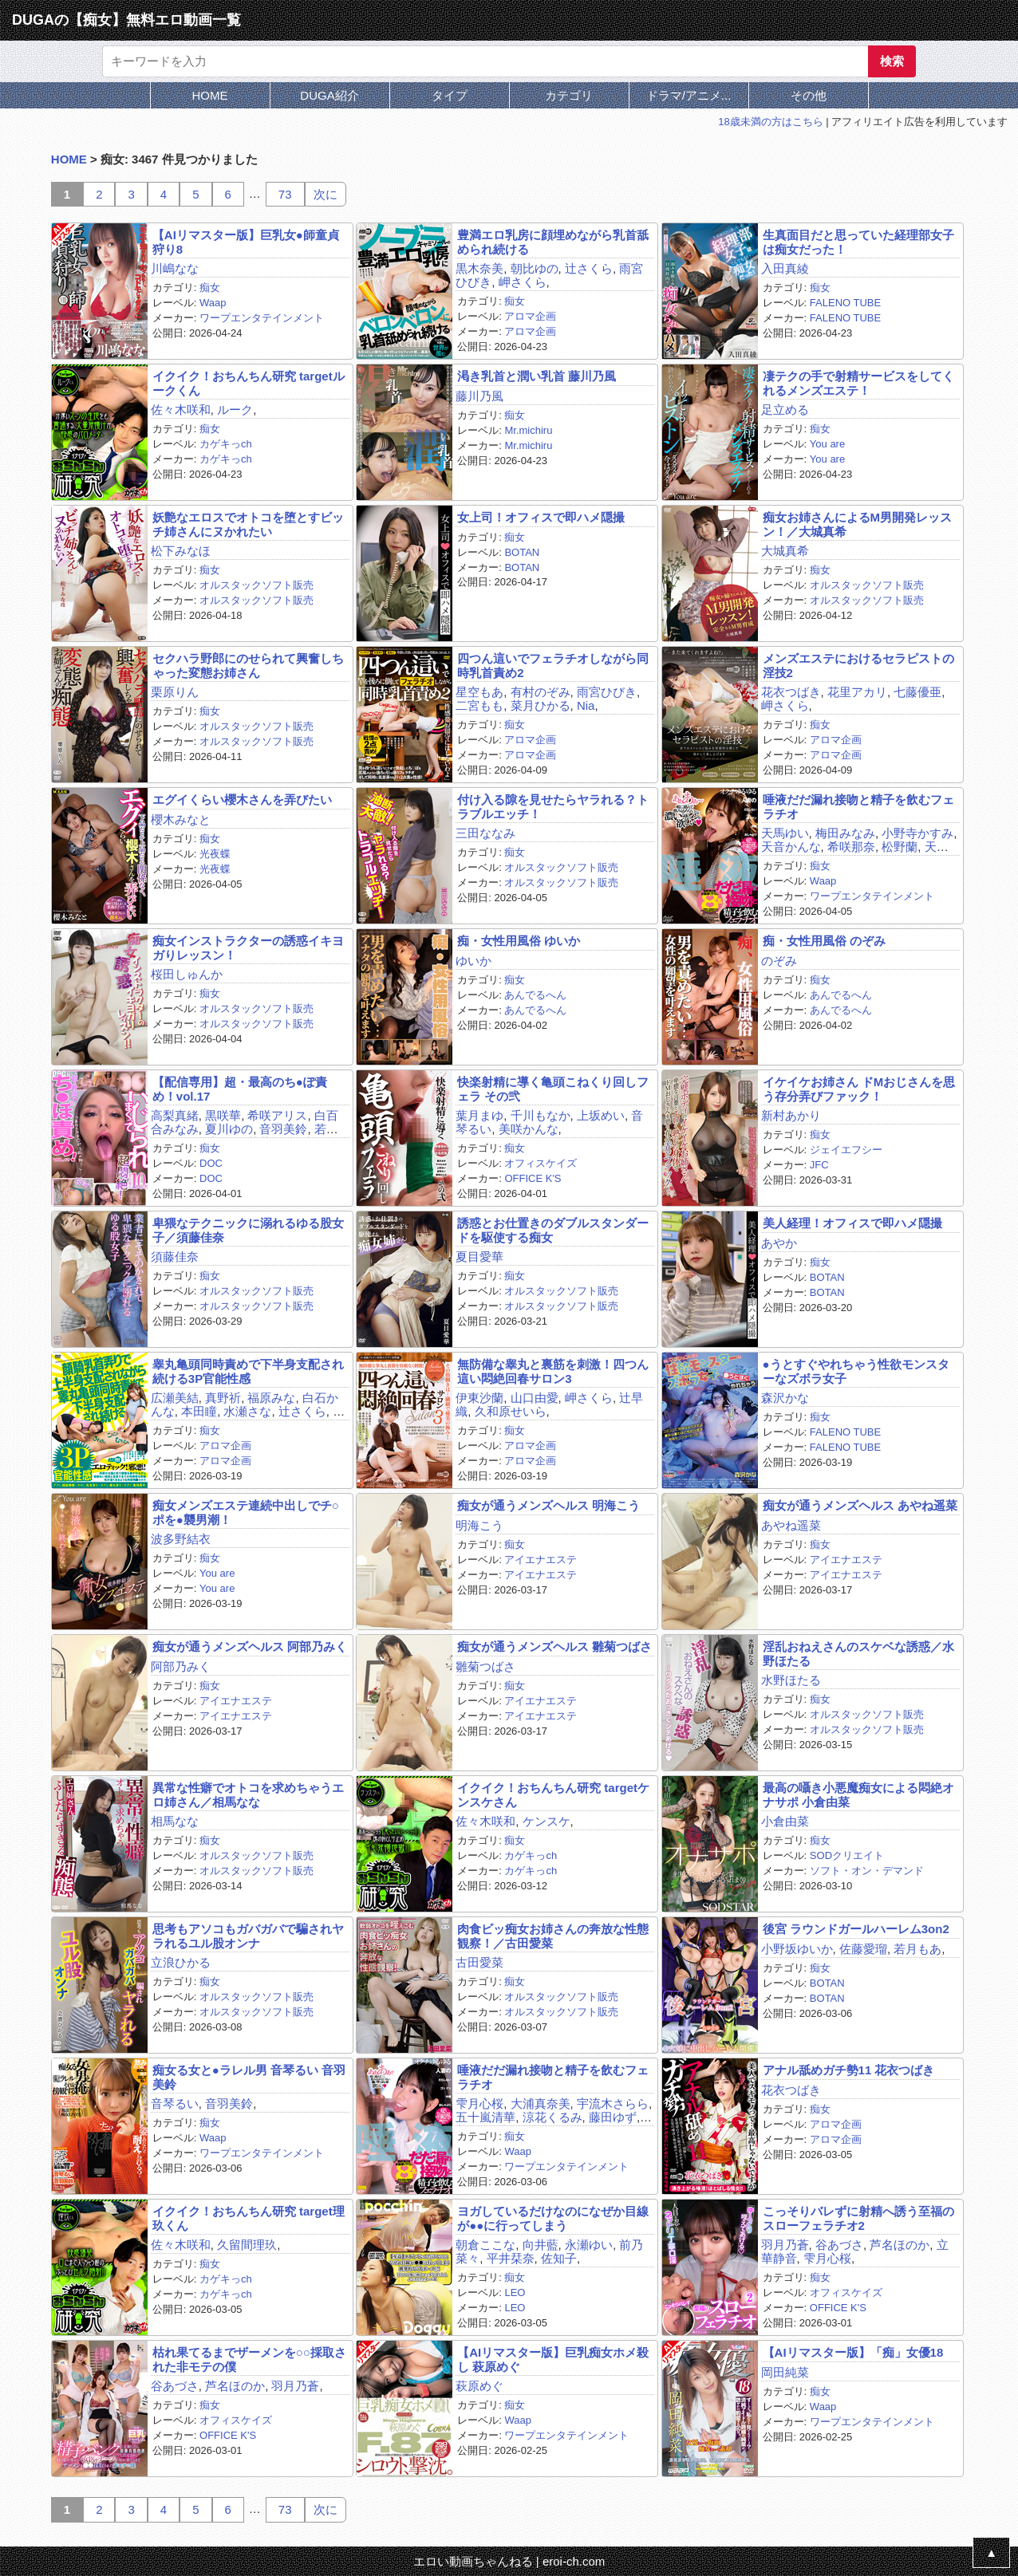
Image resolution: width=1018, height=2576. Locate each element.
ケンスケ (546, 1821)
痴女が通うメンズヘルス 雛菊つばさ (554, 1646)
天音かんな (791, 846)
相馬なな (175, 1821)
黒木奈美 (479, 268)
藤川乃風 (479, 396)
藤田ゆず (613, 2117)
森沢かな (785, 1397)
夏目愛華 (479, 1256)
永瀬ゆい (589, 2244)
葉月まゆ (479, 1115)
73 (285, 194)
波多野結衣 (181, 1539)
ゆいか (473, 960)
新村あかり (791, 1115)
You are (827, 444)
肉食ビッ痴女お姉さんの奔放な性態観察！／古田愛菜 (553, 1935)
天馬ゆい (785, 833)
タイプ (450, 95)
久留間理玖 (247, 2244)
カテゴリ (569, 95)
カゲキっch (225, 444)
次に (325, 194)
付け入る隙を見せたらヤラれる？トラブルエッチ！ (553, 806)
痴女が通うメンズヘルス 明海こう (548, 1505)
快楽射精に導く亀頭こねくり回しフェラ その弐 (553, 1088)
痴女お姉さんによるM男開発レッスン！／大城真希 (858, 524)
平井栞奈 (511, 2258)
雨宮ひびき (607, 692)
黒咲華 (223, 1115)
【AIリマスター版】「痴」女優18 (853, 2352)
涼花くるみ (552, 2117)
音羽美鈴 (283, 1129)
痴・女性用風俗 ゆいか (518, 940)
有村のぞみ (540, 692)
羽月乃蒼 (785, 2244)
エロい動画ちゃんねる (473, 2561)
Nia (586, 705)
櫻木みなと (181, 819)
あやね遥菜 (791, 1525)
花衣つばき (791, 692)
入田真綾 (785, 268)
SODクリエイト (847, 1855)
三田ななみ (485, 833)
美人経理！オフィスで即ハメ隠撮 (852, 1223)
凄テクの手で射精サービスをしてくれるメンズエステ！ (858, 382)
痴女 (209, 287)
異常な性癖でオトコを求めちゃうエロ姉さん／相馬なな (248, 1794)
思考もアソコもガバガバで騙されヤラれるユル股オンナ (248, 1935)
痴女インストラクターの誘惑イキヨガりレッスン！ (248, 947)
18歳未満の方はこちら (770, 122)
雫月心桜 (479, 2103)
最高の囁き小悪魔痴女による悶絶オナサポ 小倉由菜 (858, 1794)
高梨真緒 (175, 1115)
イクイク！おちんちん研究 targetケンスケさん (553, 1794)
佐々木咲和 (181, 409)
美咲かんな (528, 1129)
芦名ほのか (899, 2244)
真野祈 (223, 1397)
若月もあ (917, 1949)
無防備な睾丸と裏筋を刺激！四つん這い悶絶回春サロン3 (553, 1371)
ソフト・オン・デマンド (867, 1871)
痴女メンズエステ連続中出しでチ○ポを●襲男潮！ (245, 1512)
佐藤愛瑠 (863, 1949)
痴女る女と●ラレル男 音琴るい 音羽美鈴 (248, 2076)
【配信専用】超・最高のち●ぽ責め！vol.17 (239, 1088)
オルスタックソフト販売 (256, 585)
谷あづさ (839, 2244)
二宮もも (479, 705)
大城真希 (785, 550)
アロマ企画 (530, 316)
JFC (819, 1165)
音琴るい (175, 2103)
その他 (809, 95)
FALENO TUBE (845, 303)
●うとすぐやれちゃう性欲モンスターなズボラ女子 (856, 1371)
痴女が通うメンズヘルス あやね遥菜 (860, 1505)
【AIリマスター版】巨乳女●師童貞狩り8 (245, 241)
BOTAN (521, 552)
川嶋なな (175, 268)
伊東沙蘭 (479, 1397)
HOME (210, 95)
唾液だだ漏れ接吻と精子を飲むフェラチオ (858, 806)
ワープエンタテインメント (261, 318)
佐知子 (559, 2258)
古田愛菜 (479, 1962)
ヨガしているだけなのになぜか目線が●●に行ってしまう (553, 2217)
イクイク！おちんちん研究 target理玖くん (248, 2217)
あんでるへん (535, 995)
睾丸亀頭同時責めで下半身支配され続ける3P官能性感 (248, 1371)
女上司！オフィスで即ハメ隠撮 (541, 517)
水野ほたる (791, 1680)
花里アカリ (857, 692)
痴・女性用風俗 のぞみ (824, 940)
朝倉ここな (485, 2244)
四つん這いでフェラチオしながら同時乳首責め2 (553, 665)
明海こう (479, 1525)
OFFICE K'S (532, 1178)
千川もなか (540, 1115)
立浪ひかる (181, 1962)
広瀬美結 (175, 1397)
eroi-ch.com (574, 2561)
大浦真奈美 (540, 2103)
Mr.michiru (528, 430)
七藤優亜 (917, 692)
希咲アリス (277, 1115)
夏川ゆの (229, 1129)
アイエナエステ (540, 1560)
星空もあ (479, 692)
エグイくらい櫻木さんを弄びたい (242, 799)
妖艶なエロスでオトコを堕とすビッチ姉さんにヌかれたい (248, 524)
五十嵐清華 (485, 2117)
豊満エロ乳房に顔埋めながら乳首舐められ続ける (553, 241)
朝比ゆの (534, 268)
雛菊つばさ (485, 1666)
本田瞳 (199, 1411)
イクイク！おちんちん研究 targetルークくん (248, 382)
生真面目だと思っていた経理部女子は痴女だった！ (858, 241)
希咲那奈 (851, 846)
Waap (212, 303)
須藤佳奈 (175, 1256)
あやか (779, 1243)
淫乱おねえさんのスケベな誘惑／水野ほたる (858, 1653)
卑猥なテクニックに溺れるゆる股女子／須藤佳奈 (248, 1229)
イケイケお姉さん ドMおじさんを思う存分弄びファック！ (859, 1088)
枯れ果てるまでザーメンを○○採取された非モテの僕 (249, 2359)
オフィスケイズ (540, 1163)
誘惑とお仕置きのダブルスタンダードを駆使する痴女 (553, 1229)
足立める (785, 409)
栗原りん (175, 692)
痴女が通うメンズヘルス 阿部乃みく (249, 1646)
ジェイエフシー (846, 1150)
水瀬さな (247, 1411)
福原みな (271, 1397)
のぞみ (779, 960)
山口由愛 (534, 1397)
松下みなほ (181, 550)
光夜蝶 (215, 854)
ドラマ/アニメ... (689, 95)
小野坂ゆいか (797, 1949)
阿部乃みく (181, 1666)
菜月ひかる (540, 705)
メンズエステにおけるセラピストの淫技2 (858, 665)
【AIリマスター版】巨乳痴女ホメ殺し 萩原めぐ (553, 2359)
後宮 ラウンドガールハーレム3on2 (856, 1929)
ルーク (235, 409)
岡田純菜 (785, 2372)
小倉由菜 (785, 1821)
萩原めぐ (479, 2386)
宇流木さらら (613, 2103)
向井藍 (540, 2244)
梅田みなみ (845, 833)
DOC (211, 1163)
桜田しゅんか (187, 974)
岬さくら (522, 282)
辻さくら (589, 268)
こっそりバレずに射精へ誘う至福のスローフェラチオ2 (858, 2217)
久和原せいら (510, 1411)
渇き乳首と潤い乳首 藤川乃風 (536, 376)
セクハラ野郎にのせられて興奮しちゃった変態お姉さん (248, 665)
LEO (514, 2292)
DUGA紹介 (329, 95)
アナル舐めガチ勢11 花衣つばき (849, 2070)
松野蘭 (899, 846)
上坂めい (601, 1115)
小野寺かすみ (917, 833)
